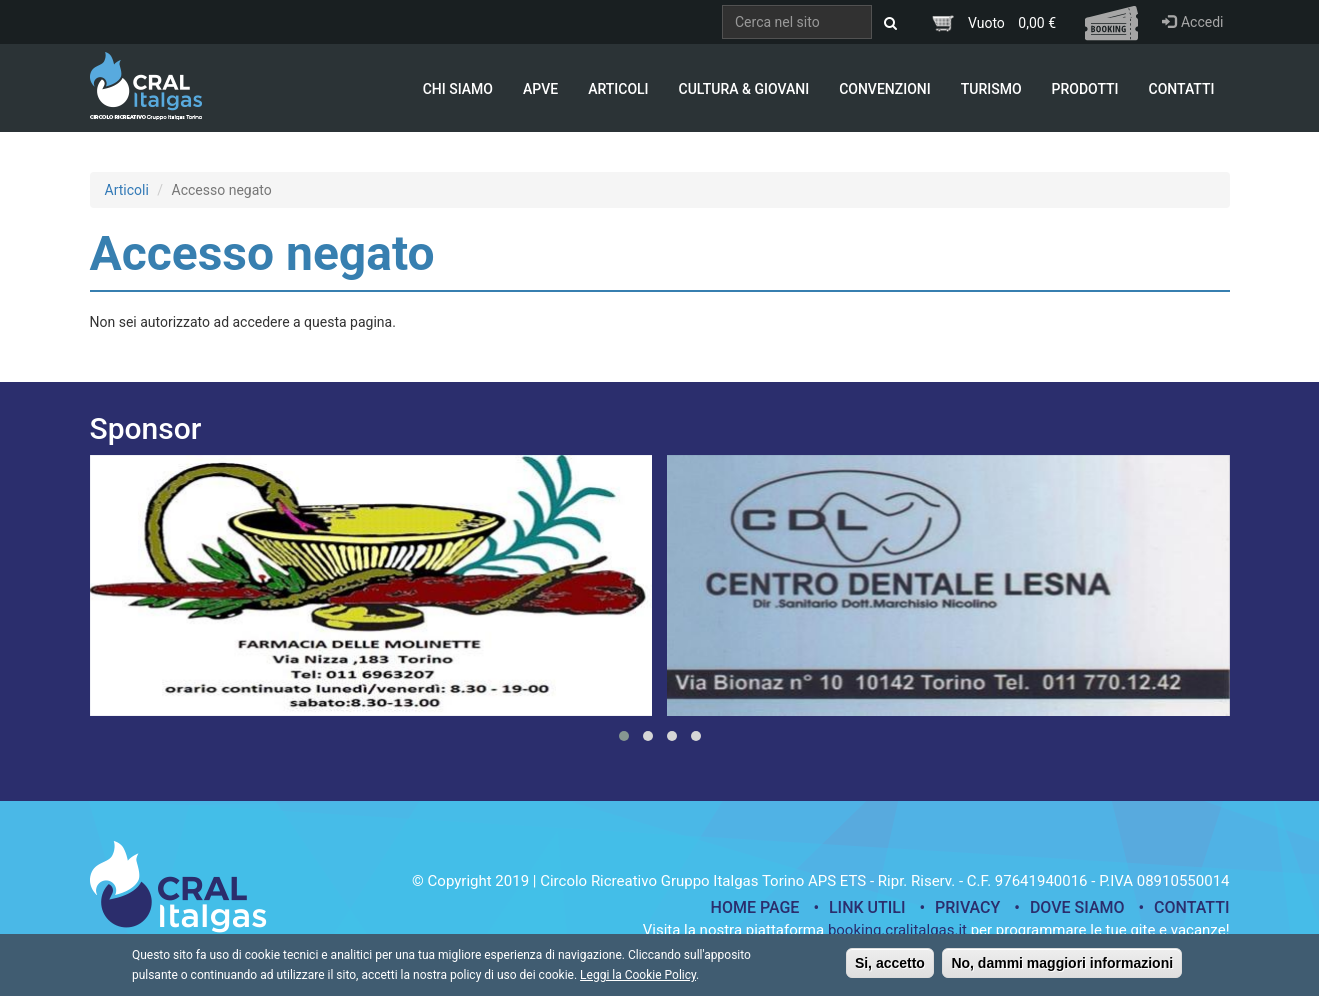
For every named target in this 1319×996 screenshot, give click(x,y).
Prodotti (1085, 89)
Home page (755, 907)
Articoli (618, 89)
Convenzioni (885, 89)
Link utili (867, 907)
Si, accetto (890, 968)
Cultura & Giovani (744, 89)
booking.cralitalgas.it (897, 930)
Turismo (991, 89)
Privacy (967, 907)
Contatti (1182, 89)
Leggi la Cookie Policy (638, 980)
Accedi (1193, 22)
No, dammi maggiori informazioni (1062, 968)
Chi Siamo (458, 89)
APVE (540, 89)
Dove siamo (1077, 907)
